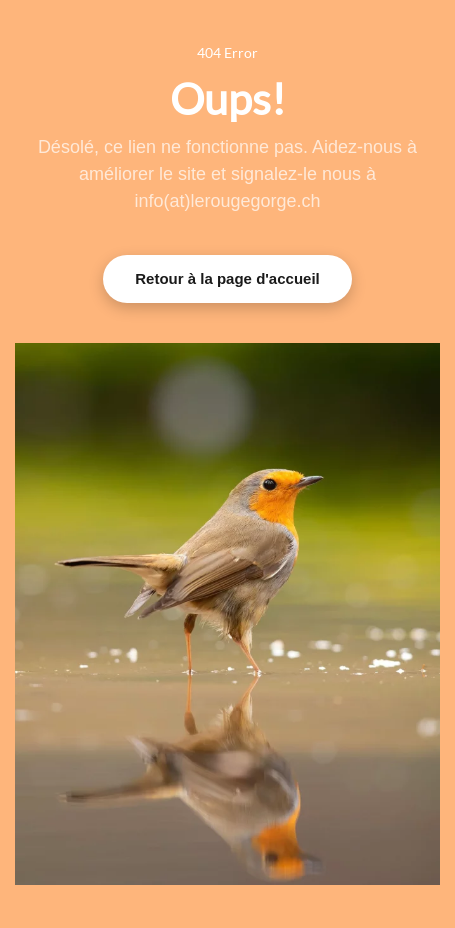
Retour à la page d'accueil (227, 278)
